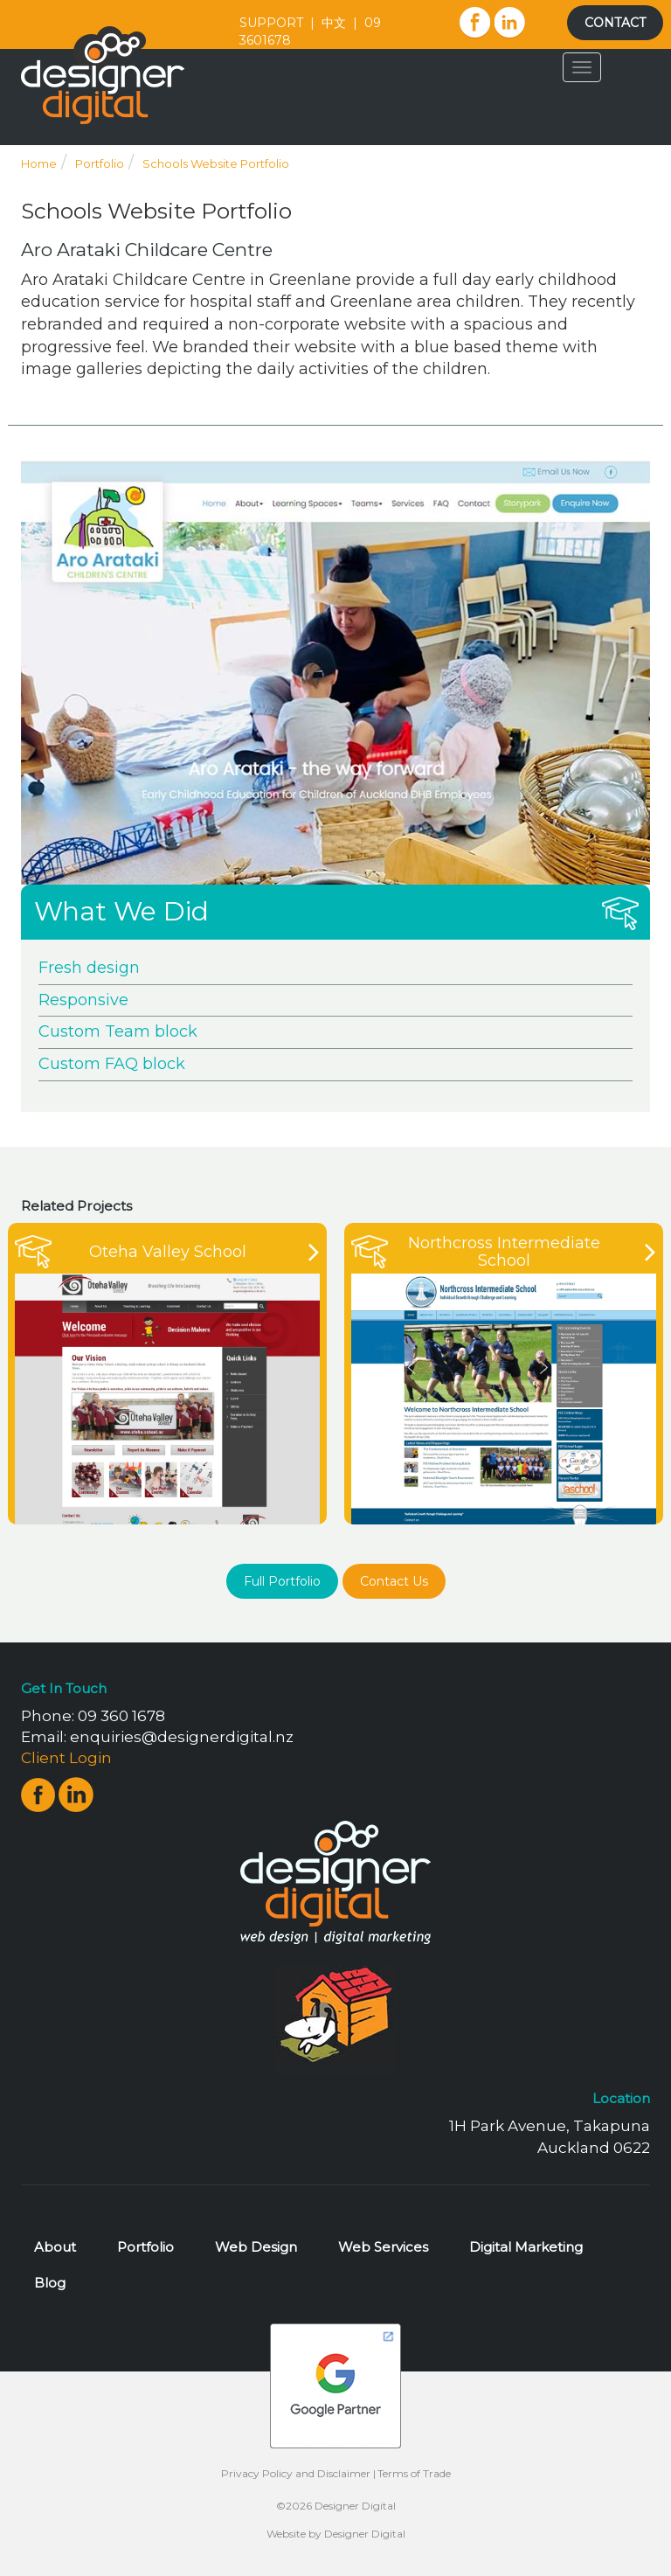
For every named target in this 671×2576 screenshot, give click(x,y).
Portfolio (99, 163)
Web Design (256, 2247)
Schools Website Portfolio (215, 163)
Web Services (383, 2247)
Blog (50, 2282)
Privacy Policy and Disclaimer (295, 2473)
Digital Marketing (526, 2247)
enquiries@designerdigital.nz (182, 1737)
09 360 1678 (121, 1716)
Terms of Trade (414, 2473)
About (55, 2247)
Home (39, 163)
